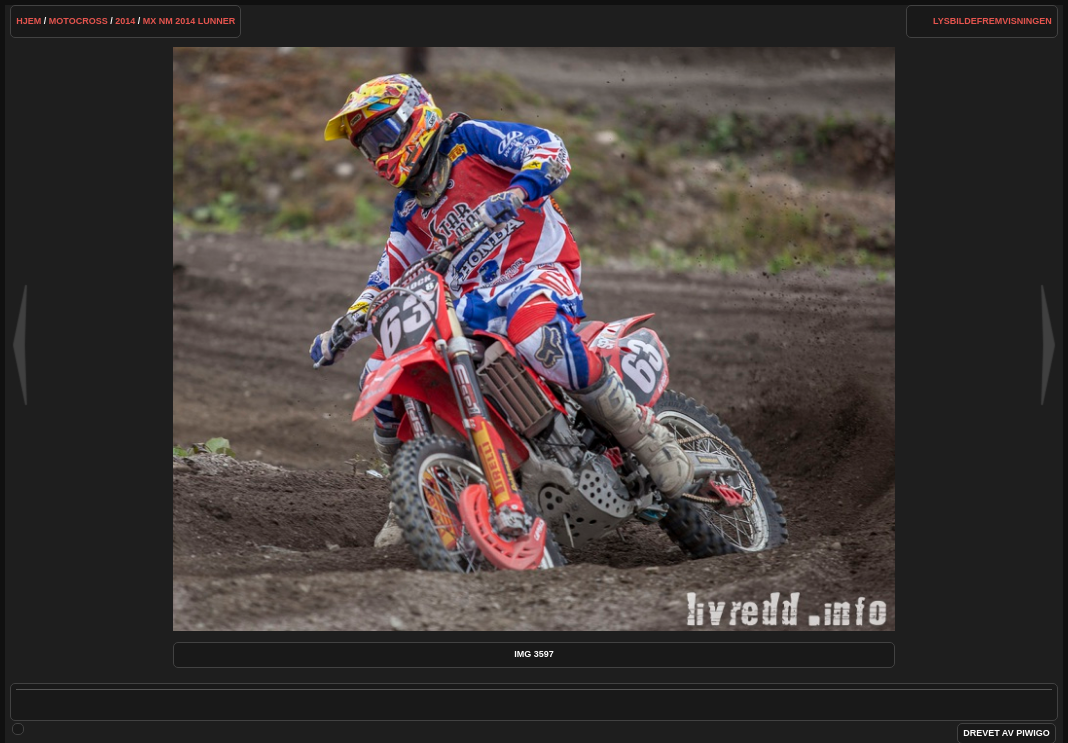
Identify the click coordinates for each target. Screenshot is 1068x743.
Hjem (28, 21)
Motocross (78, 21)
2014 (125, 21)
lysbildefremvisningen (992, 21)
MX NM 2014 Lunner (189, 21)
